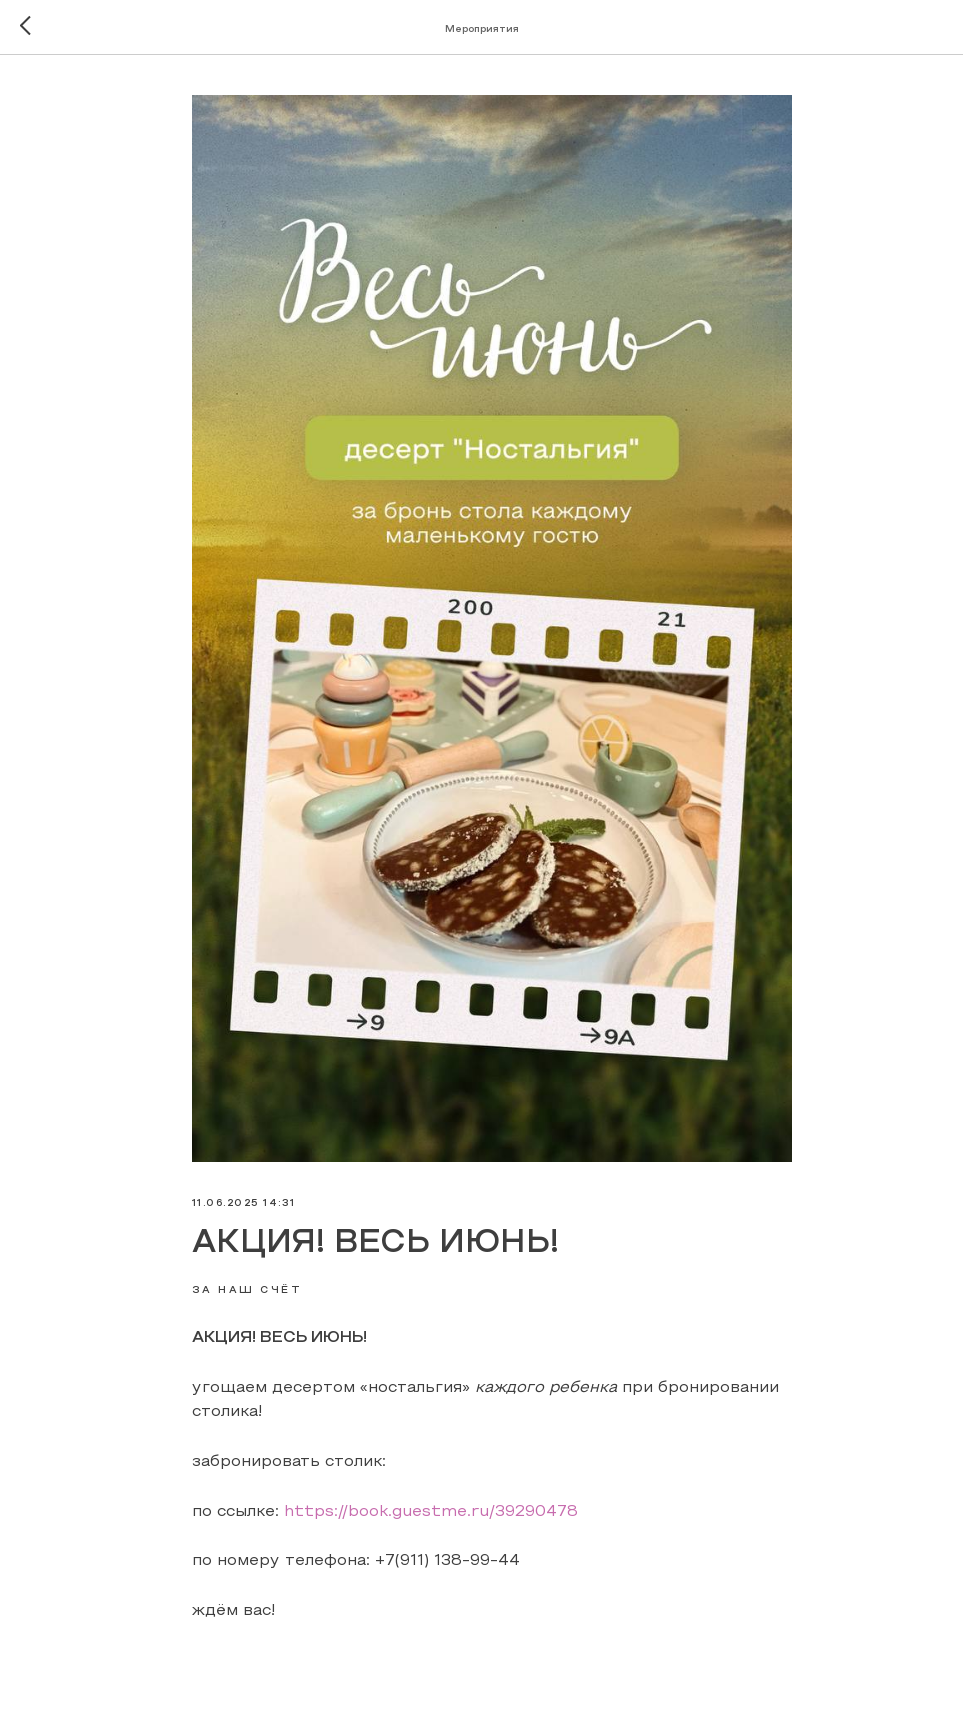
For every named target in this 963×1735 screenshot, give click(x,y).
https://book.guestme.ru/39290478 (431, 1512)
